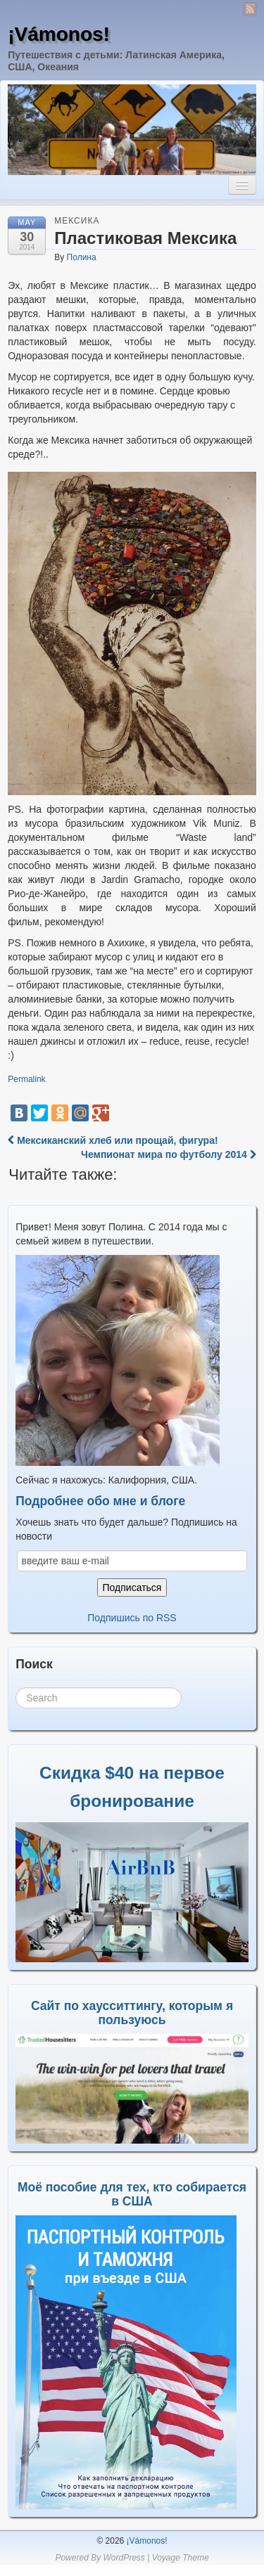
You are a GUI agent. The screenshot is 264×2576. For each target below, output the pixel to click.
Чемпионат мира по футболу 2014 (168, 1154)
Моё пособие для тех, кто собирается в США (132, 2194)
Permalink (26, 1079)
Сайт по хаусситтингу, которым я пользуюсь (132, 2013)
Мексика (76, 221)
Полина (81, 257)
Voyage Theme (180, 2558)
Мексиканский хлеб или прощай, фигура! (113, 1140)
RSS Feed (250, 9)
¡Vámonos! (59, 34)
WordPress (123, 2558)
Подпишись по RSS (131, 1617)
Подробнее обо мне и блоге (100, 1501)
